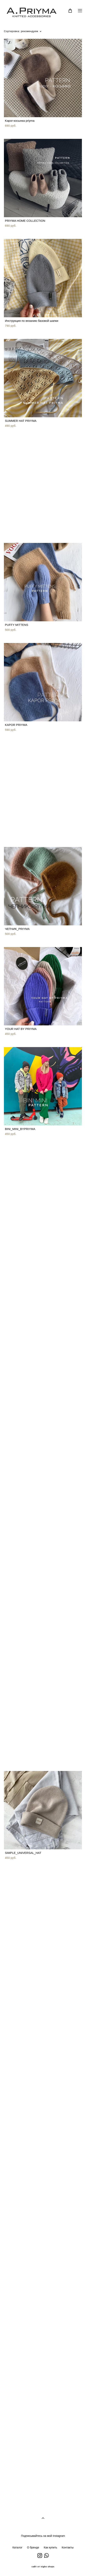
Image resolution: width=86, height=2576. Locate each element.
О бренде (33, 2547)
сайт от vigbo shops (43, 2567)
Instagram (59, 2535)
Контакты (68, 2547)
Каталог (17, 2547)
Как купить (50, 2547)
